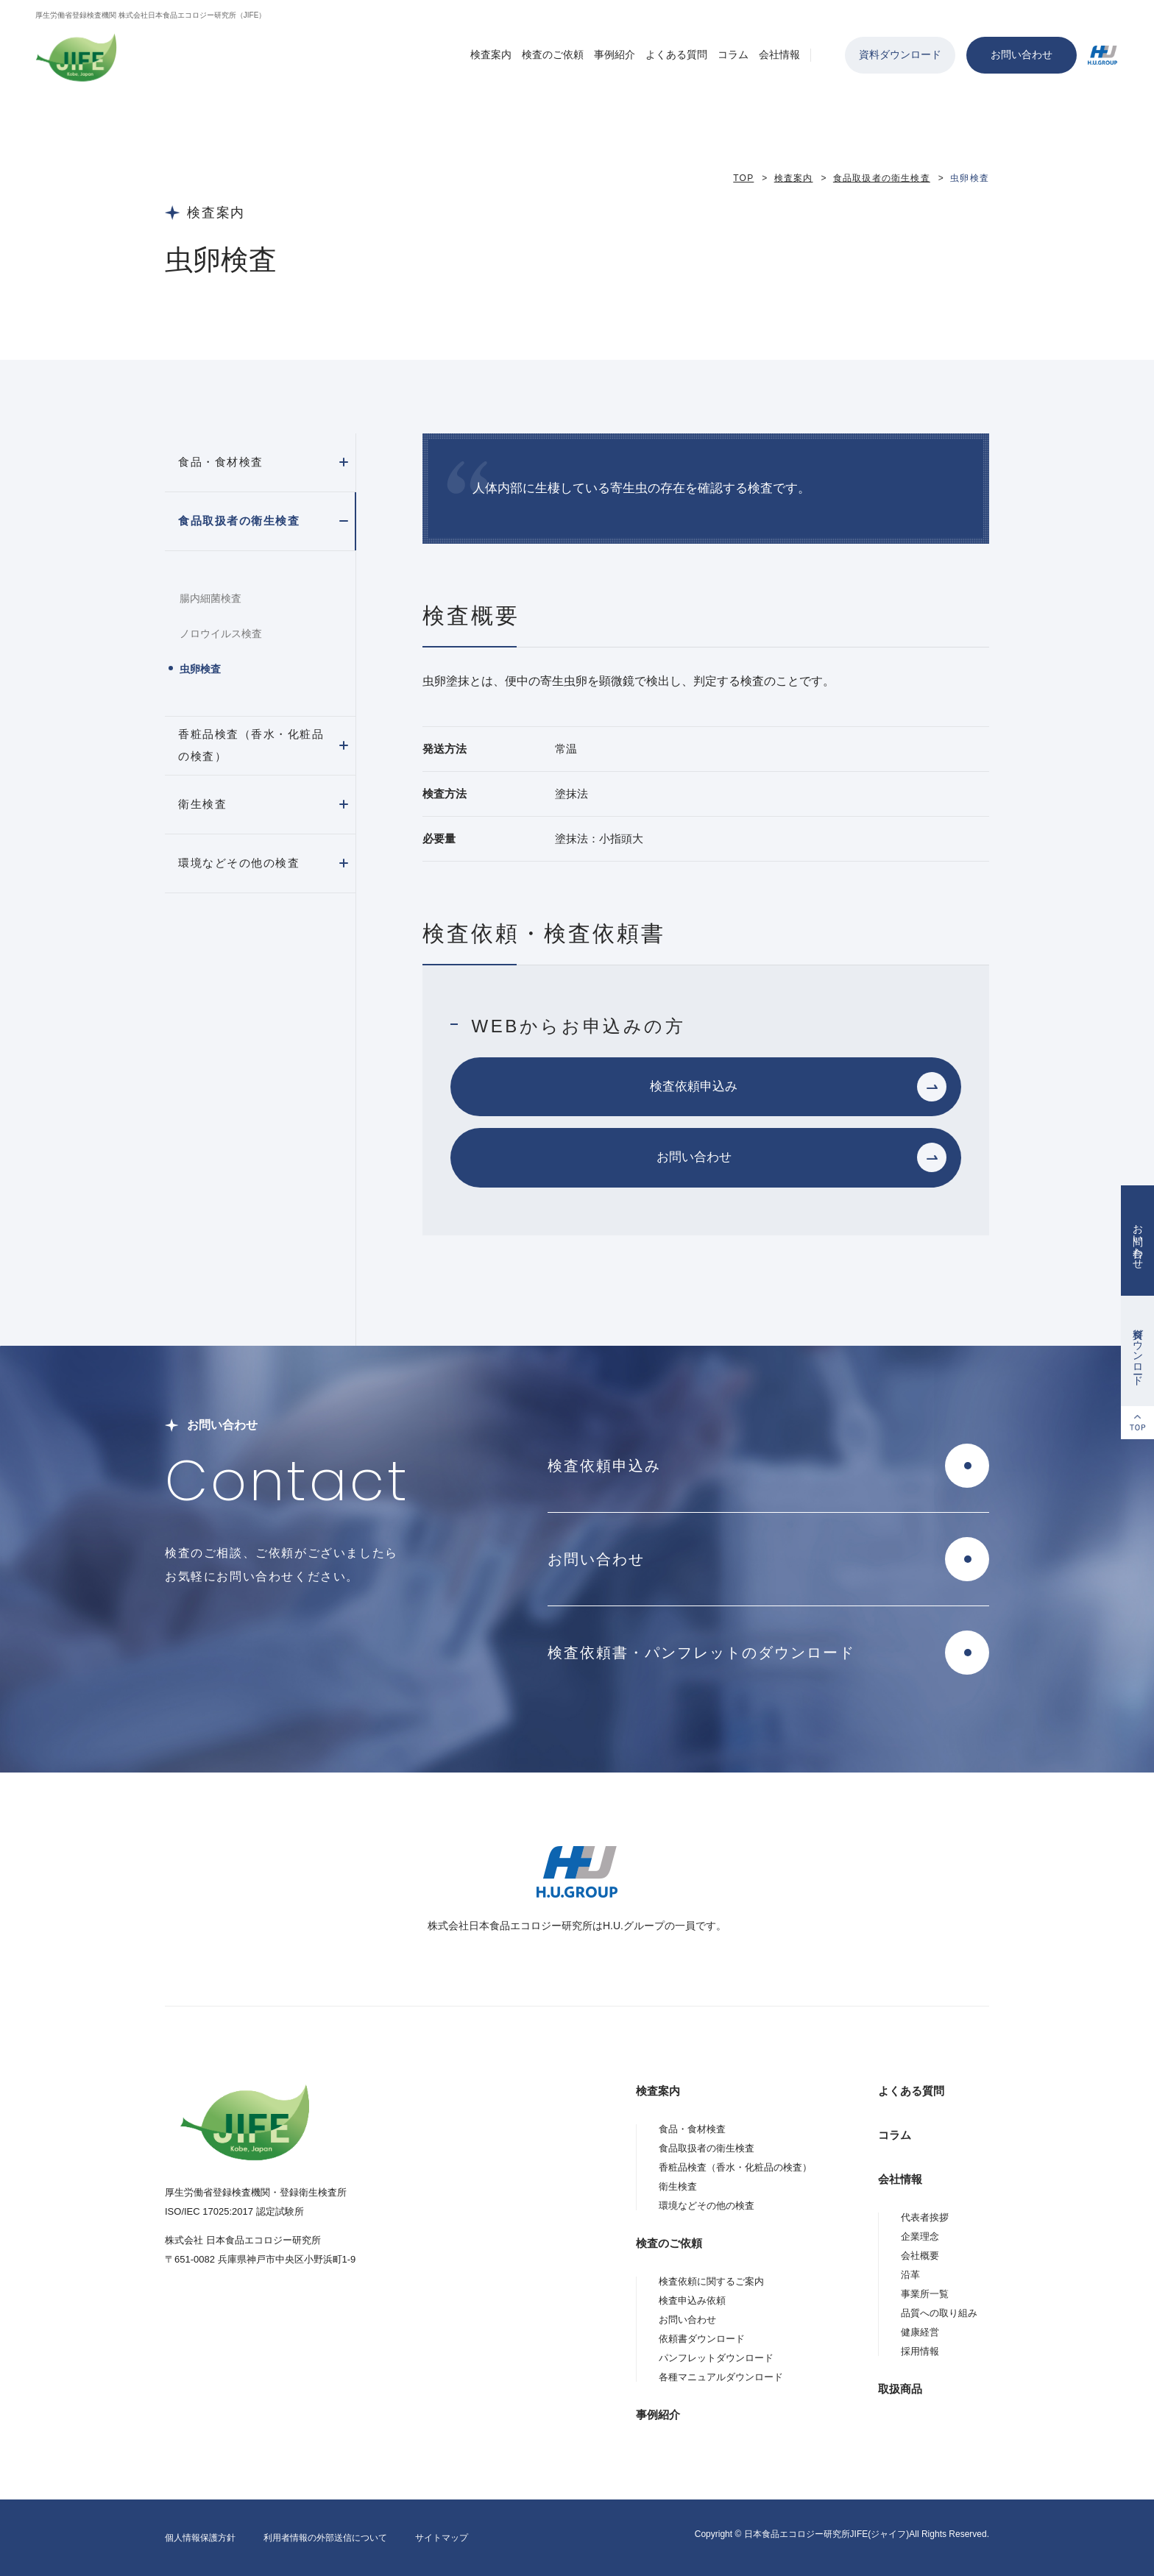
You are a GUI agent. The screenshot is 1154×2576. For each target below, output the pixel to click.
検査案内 (490, 54)
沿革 (910, 2274)
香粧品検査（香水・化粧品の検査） (251, 745)
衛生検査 (202, 804)
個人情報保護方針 (200, 2538)
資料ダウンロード (900, 54)
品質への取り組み (939, 2313)
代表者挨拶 (925, 2217)
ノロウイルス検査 (221, 633)
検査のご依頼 (553, 54)
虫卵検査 (200, 669)
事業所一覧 (925, 2294)
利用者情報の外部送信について (325, 2538)
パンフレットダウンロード (716, 2358)
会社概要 (920, 2255)
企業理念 (920, 2236)
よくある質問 (676, 54)
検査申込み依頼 (692, 2300)
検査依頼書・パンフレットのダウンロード (701, 1652)
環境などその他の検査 (239, 862)
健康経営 (920, 2332)
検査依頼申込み (693, 1086)
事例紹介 (614, 54)
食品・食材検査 (220, 461)
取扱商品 (900, 2388)
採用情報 (920, 2351)
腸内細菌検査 (210, 598)
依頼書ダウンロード (702, 2338)
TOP (743, 178)
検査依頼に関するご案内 (711, 2281)
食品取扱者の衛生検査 (881, 178)
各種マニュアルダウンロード (721, 2377)
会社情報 (779, 54)
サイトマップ (441, 2538)
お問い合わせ (1021, 54)
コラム (733, 54)
